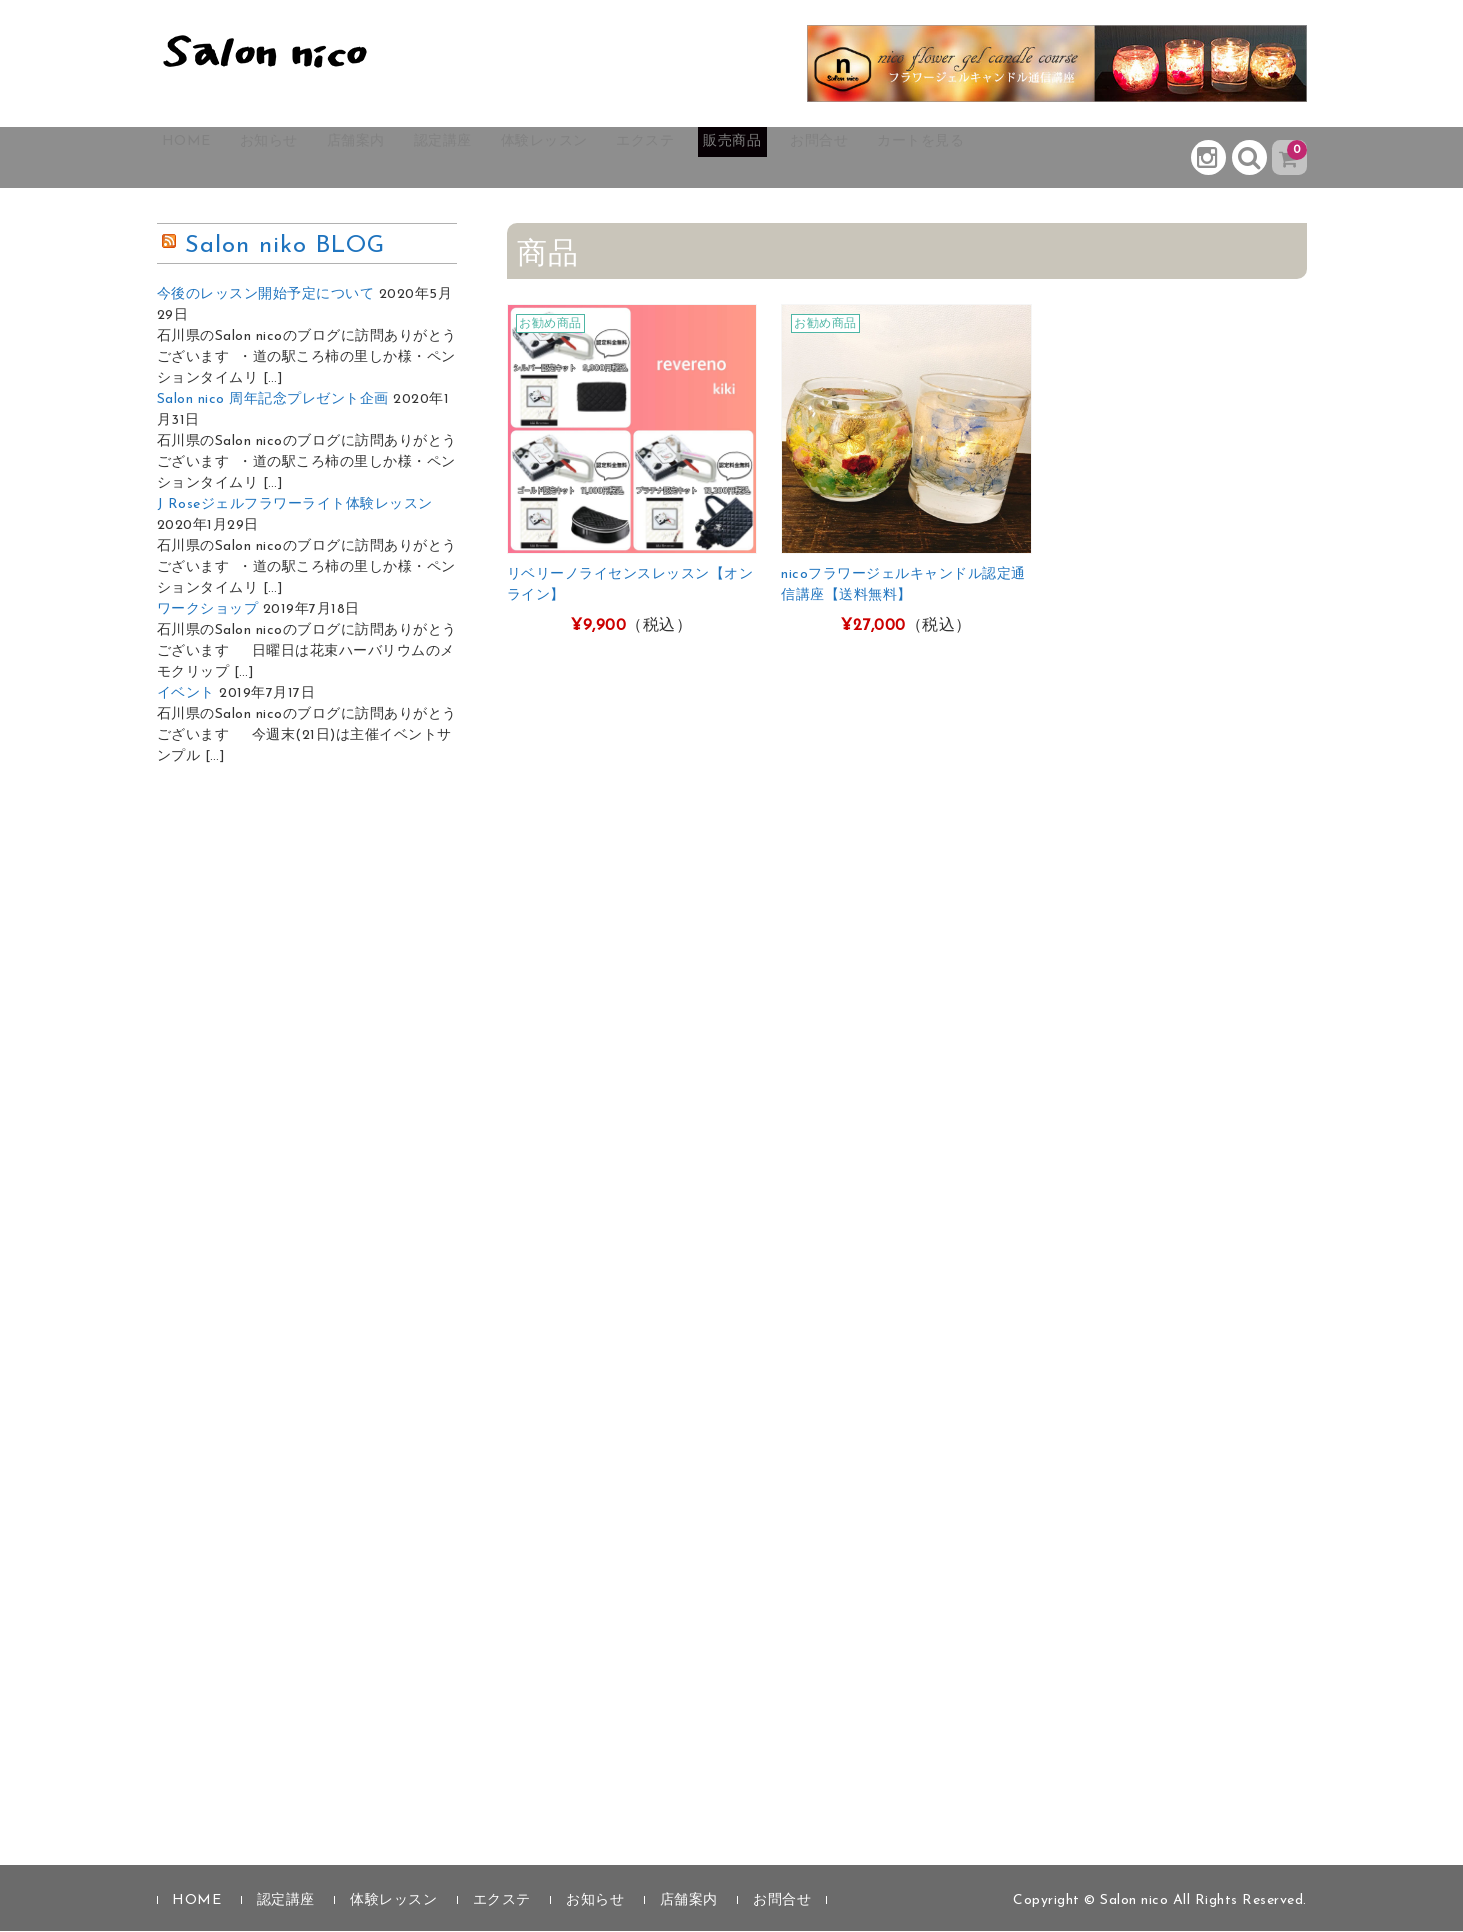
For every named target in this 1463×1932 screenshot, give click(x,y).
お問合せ (987, 158)
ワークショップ (208, 610)
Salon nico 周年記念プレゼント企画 (273, 400)
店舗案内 (413, 158)
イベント (186, 694)
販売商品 (879, 158)
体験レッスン (646, 158)
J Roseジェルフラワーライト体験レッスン (295, 505)
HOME (203, 158)
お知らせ (305, 158)
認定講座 (521, 158)
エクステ (771, 158)
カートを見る (1112, 158)
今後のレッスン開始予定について (266, 295)
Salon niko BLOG (285, 247)
